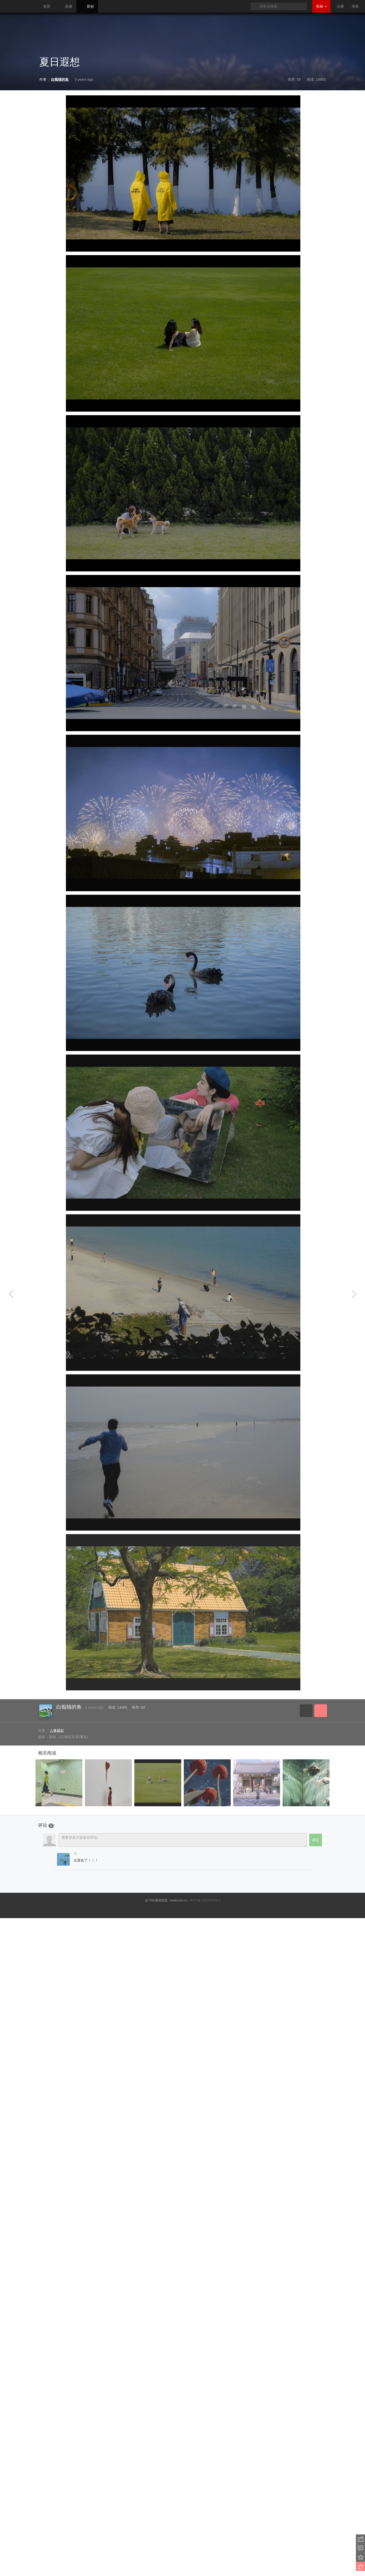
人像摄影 (57, 1730)
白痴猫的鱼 (69, 1707)
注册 (340, 6)
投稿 (321, 6)
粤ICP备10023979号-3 (205, 1900)
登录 (355, 6)
